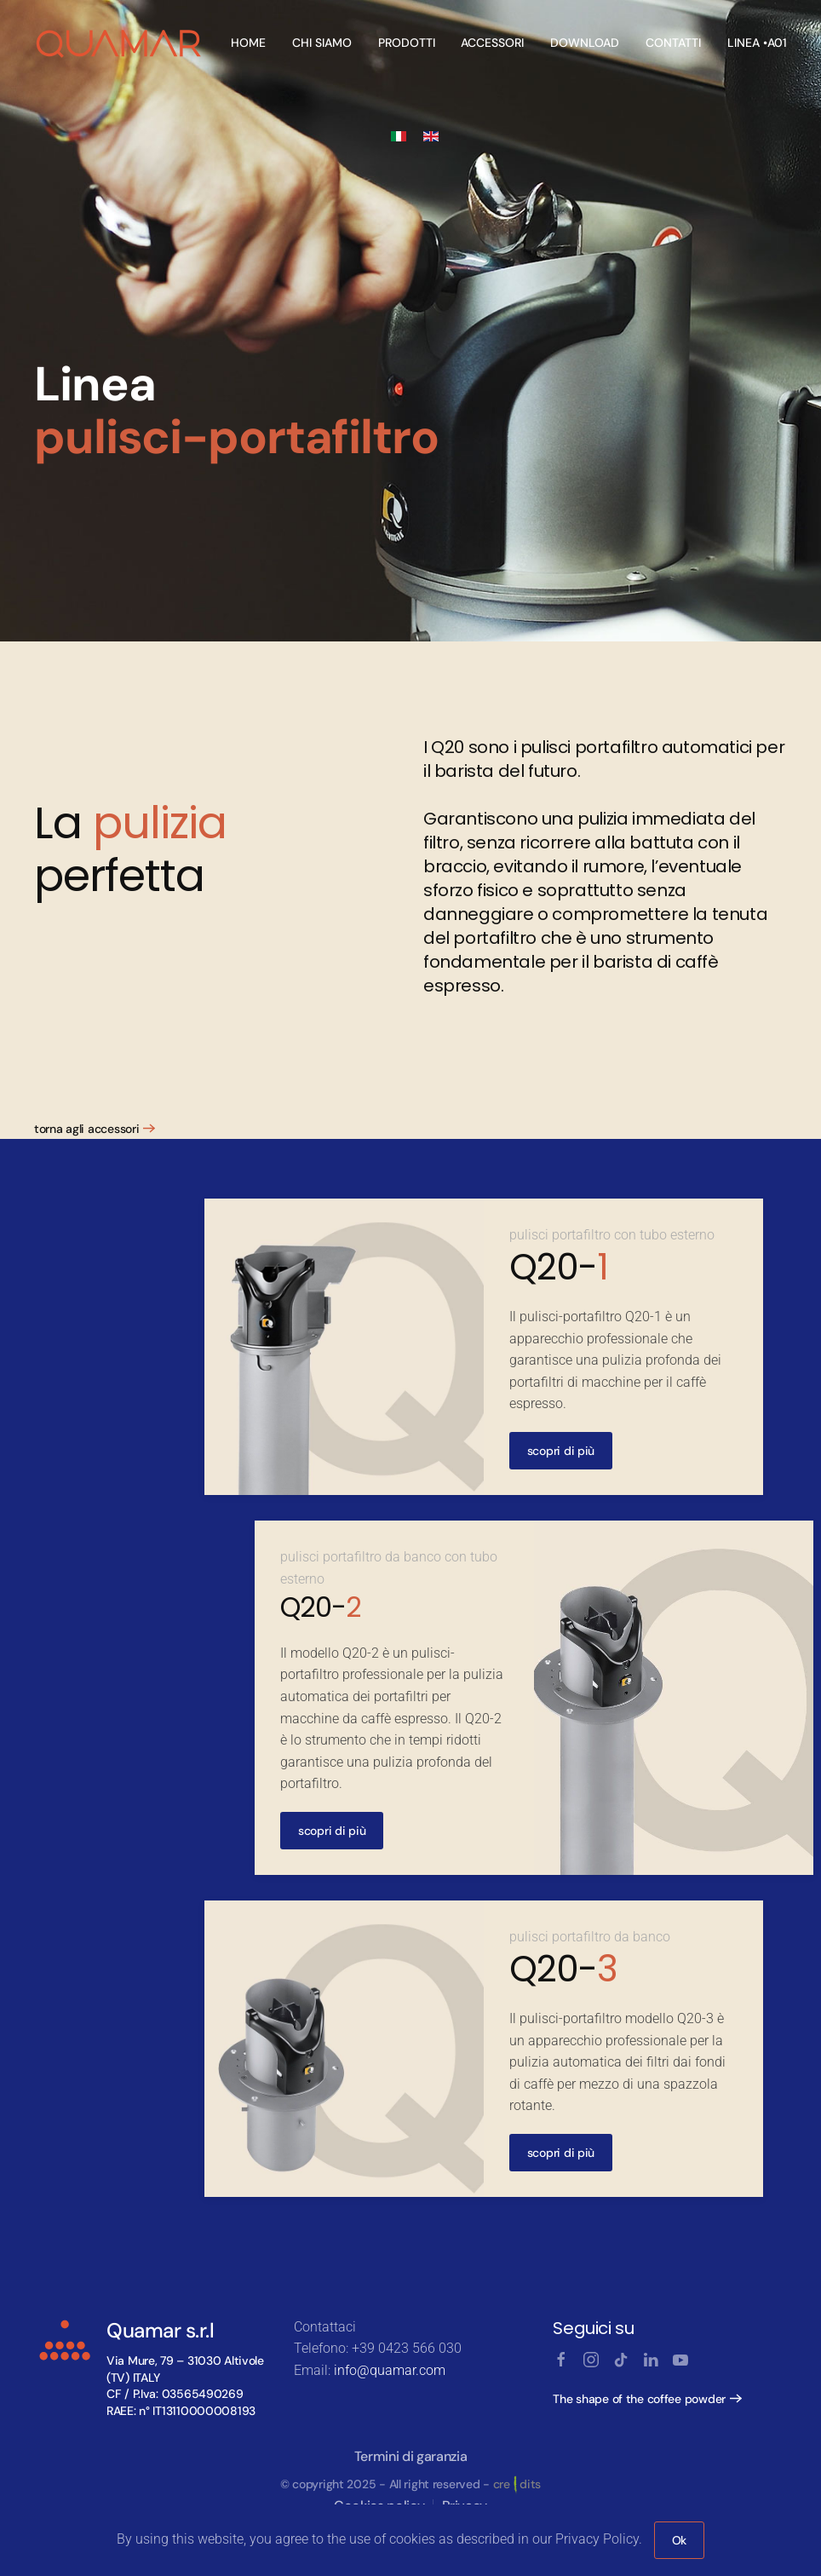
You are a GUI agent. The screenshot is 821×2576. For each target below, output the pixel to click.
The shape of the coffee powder (639, 2398)
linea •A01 (757, 42)
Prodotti (406, 42)
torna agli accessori (86, 1128)
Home (248, 42)
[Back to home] (119, 43)
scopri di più (560, 1450)
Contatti (673, 42)
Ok (679, 2540)
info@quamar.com (389, 2370)
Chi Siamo (322, 42)
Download (584, 42)
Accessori (492, 42)
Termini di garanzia (411, 2456)
